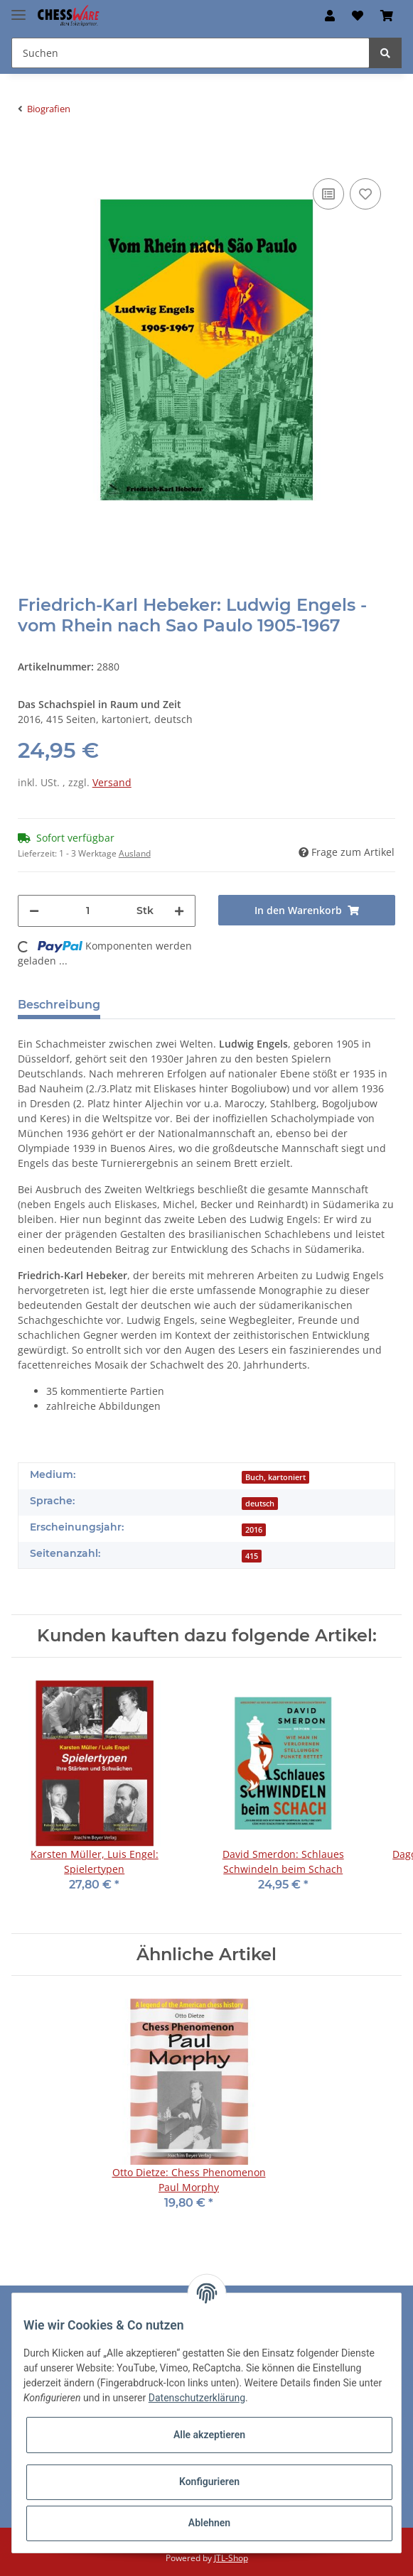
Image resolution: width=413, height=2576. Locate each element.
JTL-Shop (231, 2558)
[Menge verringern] (34, 911)
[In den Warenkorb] (29, 153)
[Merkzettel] (357, 15)
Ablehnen (209, 2522)
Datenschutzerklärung (197, 2397)
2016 (253, 1530)
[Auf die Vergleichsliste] (328, 194)
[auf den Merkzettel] (365, 194)
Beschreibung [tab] (59, 1004)
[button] (329, 15)
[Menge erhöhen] (179, 911)
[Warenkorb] (387, 15)
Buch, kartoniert (275, 1477)
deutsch (259, 1504)
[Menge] (88, 911)
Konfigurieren (209, 2481)
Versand (112, 782)
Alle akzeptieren (209, 2434)
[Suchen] (190, 53)
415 (251, 1556)
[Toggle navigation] (18, 9)
